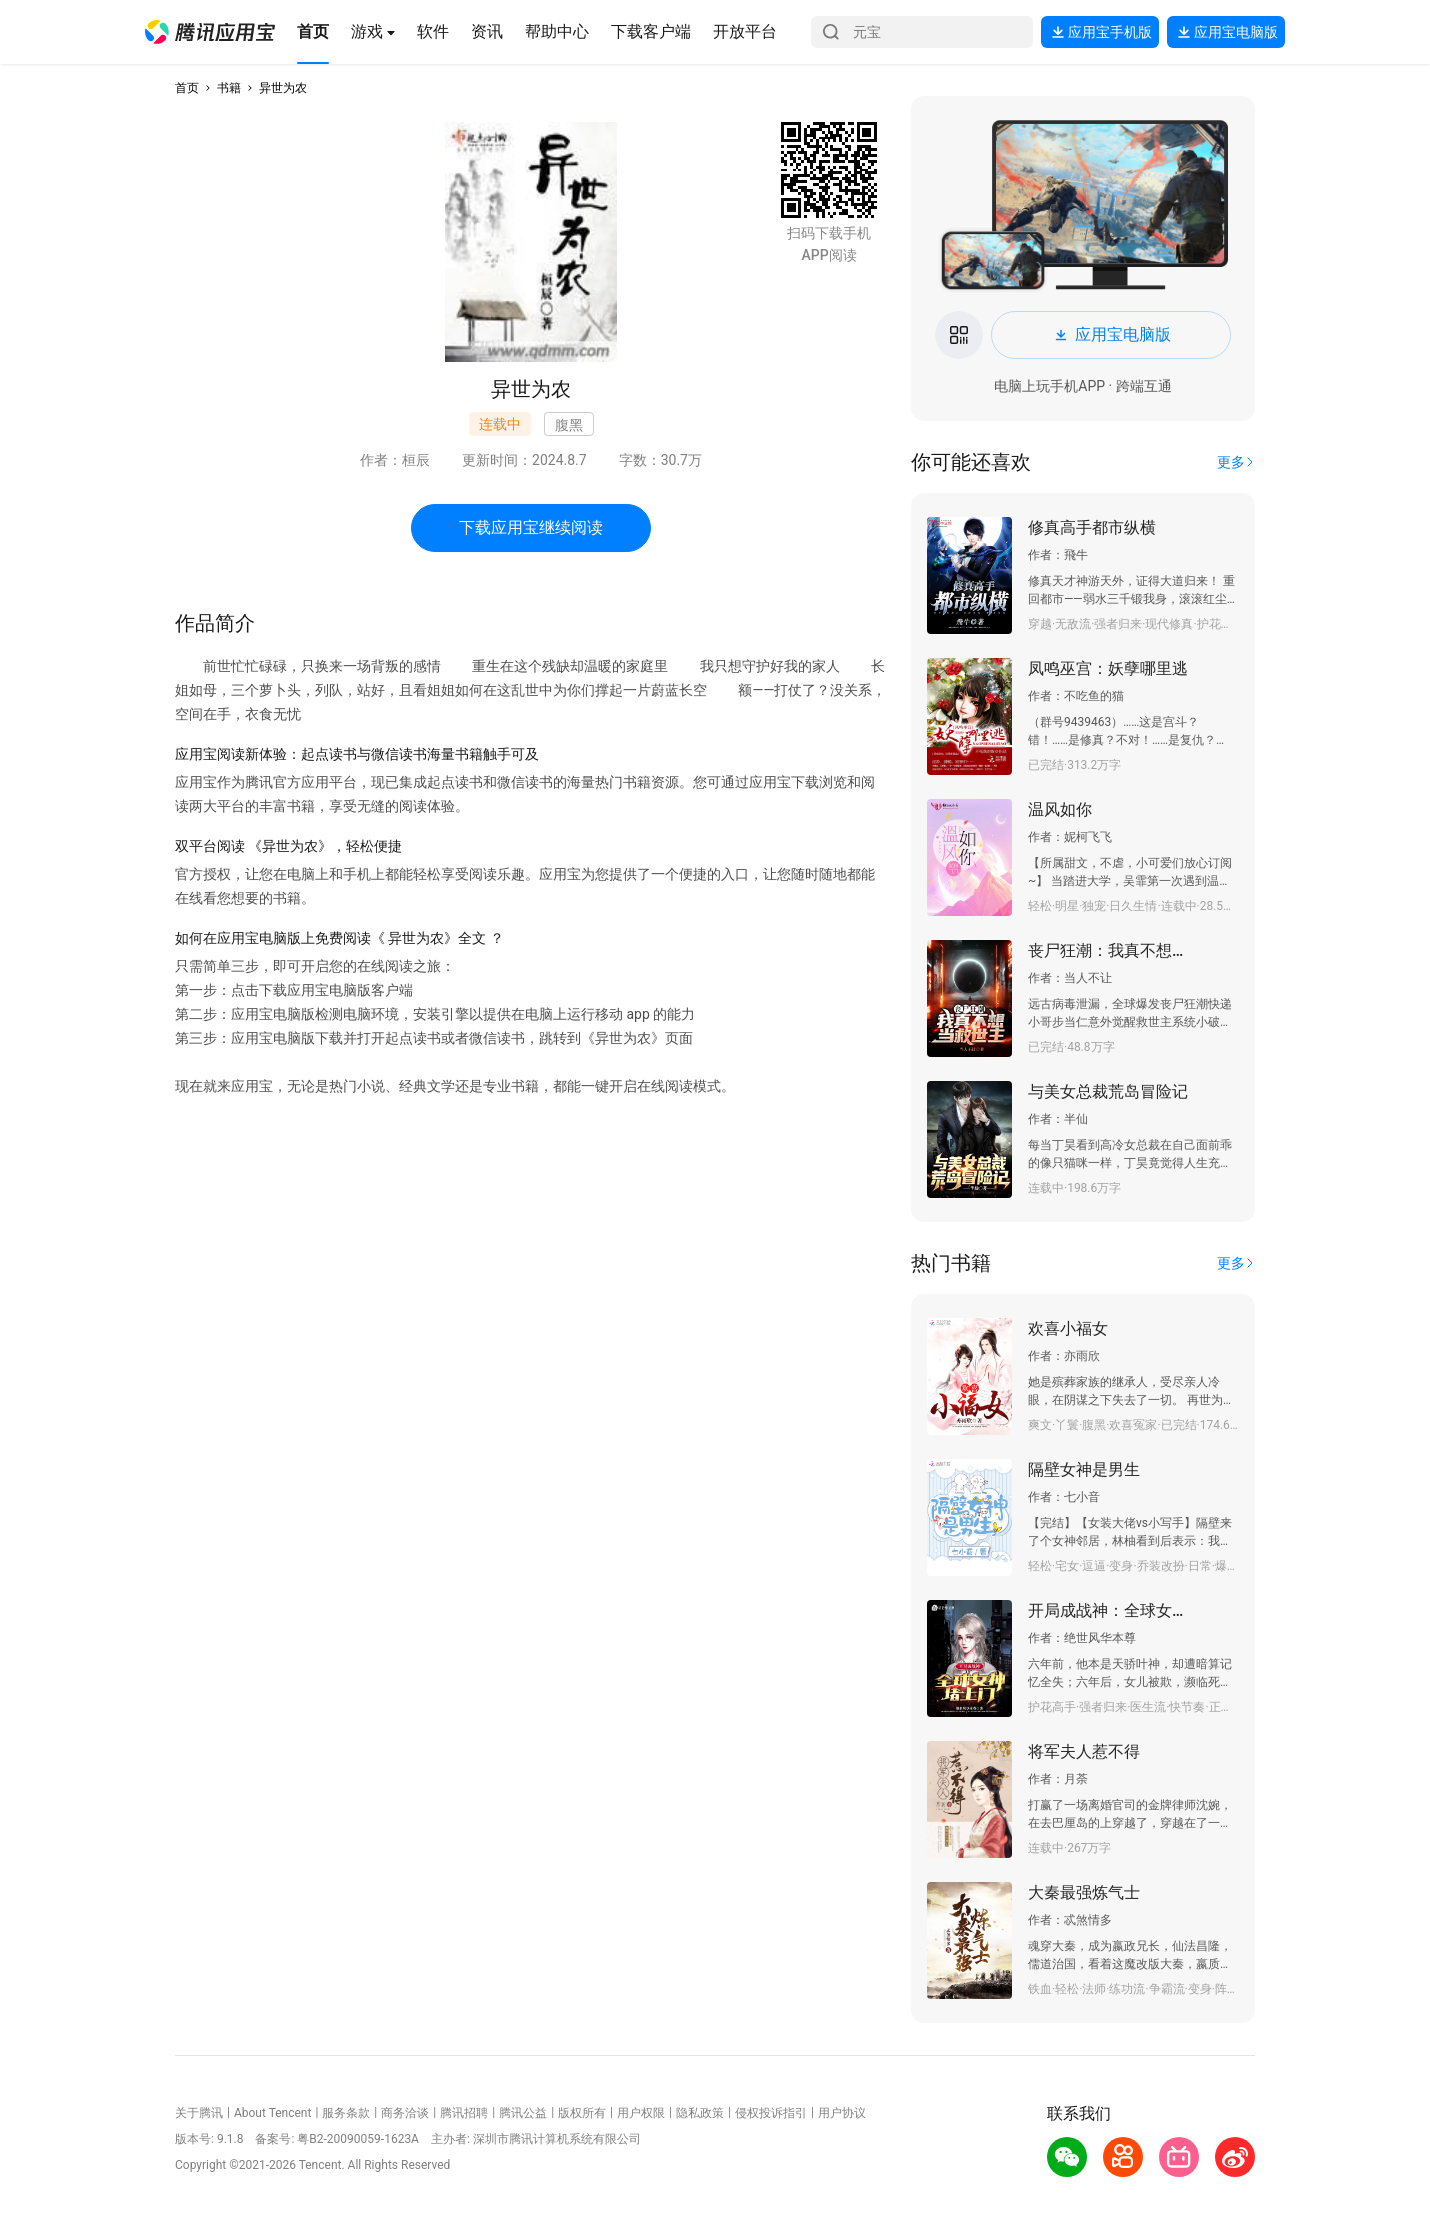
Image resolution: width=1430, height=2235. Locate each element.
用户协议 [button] (842, 2113)
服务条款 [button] (346, 2113)
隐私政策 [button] (700, 2113)
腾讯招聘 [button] (464, 2113)
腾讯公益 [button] (523, 2113)
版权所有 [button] (582, 2113)
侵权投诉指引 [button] (771, 2113)
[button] (210, 32)
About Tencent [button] (272, 2113)
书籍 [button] (229, 88)
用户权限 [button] (641, 2113)
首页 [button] (187, 88)
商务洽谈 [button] (405, 2113)
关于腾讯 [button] (199, 2113)
